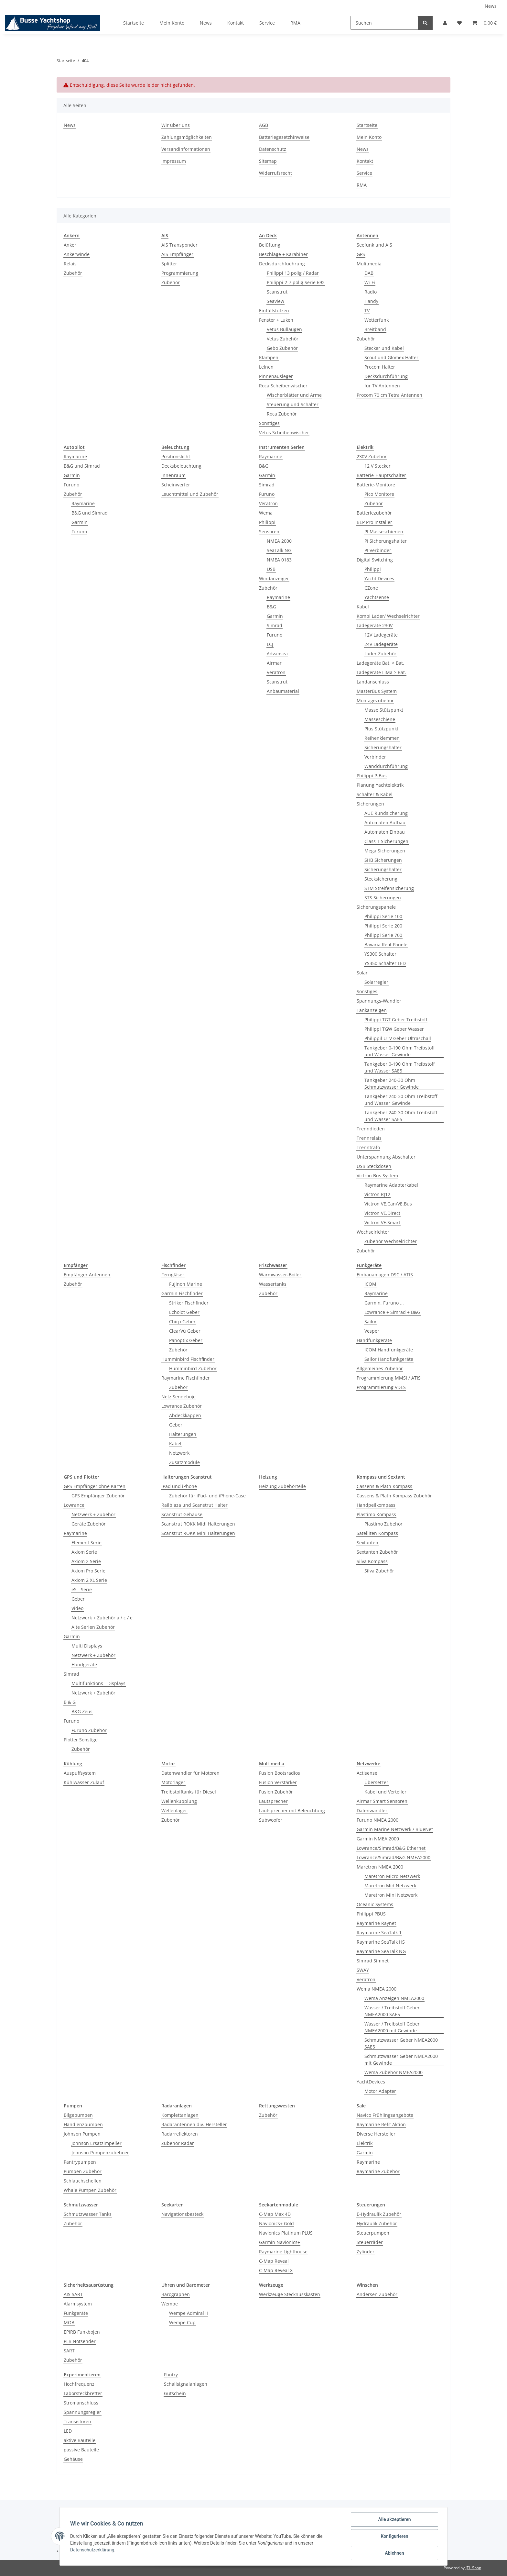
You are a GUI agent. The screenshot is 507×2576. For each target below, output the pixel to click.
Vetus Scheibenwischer (284, 432)
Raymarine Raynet (376, 1923)
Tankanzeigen (372, 1010)
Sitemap (268, 161)
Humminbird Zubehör (193, 1368)
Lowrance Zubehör (181, 1406)
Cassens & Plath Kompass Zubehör (394, 1496)
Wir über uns (175, 125)
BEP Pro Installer (374, 522)
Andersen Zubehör (377, 2294)
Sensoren (269, 531)
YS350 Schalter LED (385, 963)
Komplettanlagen (180, 2115)
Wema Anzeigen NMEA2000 (394, 1998)
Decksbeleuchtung (181, 466)
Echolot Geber (184, 1312)
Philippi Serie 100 (383, 916)
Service (267, 23)
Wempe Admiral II (188, 2313)
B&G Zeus (81, 1711)
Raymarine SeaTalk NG (381, 1951)
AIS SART (73, 2294)
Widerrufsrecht (275, 173)
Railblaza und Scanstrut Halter (194, 1505)
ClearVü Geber (184, 1331)
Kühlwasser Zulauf (84, 1782)
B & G (70, 1702)
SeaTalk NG (279, 550)
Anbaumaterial (283, 691)
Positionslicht (175, 456)
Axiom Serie (84, 1552)
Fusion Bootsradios (279, 1773)
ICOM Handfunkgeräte (388, 1350)
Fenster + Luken (276, 320)
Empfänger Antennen (87, 1274)
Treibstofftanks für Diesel (188, 1792)
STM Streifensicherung (389, 888)
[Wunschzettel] (459, 23)
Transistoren (77, 2421)
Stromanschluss (81, 2403)
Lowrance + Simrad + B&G (392, 1312)
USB (271, 569)
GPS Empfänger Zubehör (98, 1496)
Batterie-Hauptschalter (381, 475)
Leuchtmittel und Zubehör (189, 494)
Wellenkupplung (179, 1801)
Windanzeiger (274, 578)
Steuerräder (370, 2242)
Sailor (370, 1321)
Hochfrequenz (79, 2384)
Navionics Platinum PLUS (286, 2233)
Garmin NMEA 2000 (378, 1839)
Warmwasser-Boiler (280, 1274)
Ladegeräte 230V (375, 625)
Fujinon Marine (185, 1284)
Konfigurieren (394, 2536)
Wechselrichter (373, 1232)
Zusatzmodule (184, 1462)
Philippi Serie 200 (383, 926)
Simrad (267, 485)
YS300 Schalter (380, 954)
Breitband (375, 329)
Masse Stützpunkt (383, 710)
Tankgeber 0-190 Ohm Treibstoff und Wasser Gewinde (399, 1051)
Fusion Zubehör (276, 1792)
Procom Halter (379, 367)
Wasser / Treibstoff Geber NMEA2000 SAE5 (392, 2010)
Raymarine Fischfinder (185, 1378)
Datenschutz (272, 149)
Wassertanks (272, 1284)
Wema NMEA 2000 (376, 1989)
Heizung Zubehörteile (282, 1486)
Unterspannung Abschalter (386, 1157)
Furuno (71, 485)
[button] (445, 23)
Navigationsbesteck (182, 2214)
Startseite (133, 23)
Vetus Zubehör (282, 339)
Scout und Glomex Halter (391, 357)
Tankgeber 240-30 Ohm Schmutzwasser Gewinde (391, 1083)
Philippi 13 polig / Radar (293, 273)
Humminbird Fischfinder (187, 1359)
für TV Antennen (382, 386)
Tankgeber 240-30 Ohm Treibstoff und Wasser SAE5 (400, 1115)
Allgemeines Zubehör (380, 1368)
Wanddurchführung (386, 766)
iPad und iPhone (179, 1486)
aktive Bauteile (79, 2440)
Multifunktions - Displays (98, 1683)
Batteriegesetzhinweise (284, 137)
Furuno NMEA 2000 (377, 1820)
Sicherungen (370, 804)
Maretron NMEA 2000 (380, 1867)
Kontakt (235, 23)
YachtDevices (371, 2082)
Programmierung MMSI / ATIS (389, 1378)
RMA (295, 23)
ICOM (370, 1284)
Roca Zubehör (282, 414)
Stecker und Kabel (384, 348)
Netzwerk (179, 1453)
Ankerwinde (77, 254)
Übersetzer (376, 1782)
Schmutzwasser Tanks (88, 2214)
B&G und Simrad (82, 466)
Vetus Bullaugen (284, 329)
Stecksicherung (380, 879)
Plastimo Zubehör (383, 1524)
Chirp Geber (182, 1321)
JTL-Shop (473, 2567)
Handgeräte (84, 1664)
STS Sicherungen (382, 897)
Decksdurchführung (386, 376)
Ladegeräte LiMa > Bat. (381, 672)
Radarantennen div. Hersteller (194, 2124)
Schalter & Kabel (375, 794)
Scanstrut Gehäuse (181, 1514)
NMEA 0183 (279, 560)
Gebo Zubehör (282, 348)
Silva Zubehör (379, 1571)
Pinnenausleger (276, 376)
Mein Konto (171, 23)
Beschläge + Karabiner (283, 254)
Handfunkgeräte (374, 1340)
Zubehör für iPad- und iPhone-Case (207, 1496)
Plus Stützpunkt (381, 729)
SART (69, 2351)
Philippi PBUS (371, 1914)
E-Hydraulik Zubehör (379, 2214)
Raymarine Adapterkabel (391, 1185)
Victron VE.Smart (382, 1222)
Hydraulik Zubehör (377, 2223)
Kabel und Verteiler (385, 1792)
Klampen (268, 357)
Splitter (169, 264)
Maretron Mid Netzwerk (390, 1885)
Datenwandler (372, 1810)
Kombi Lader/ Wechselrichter (388, 616)
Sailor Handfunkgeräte (388, 1359)
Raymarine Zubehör (378, 2171)
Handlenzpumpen (83, 2124)
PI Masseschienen (383, 531)
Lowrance (74, 1505)
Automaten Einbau (384, 832)
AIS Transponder (179, 245)
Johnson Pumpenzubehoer (100, 2152)
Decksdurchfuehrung (282, 264)
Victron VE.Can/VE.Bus (388, 1204)
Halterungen (182, 1434)
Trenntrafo (368, 1147)
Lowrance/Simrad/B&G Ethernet (391, 1848)
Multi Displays (86, 1646)
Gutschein (175, 2393)
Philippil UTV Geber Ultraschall (397, 1038)
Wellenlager (174, 1810)
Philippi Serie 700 (383, 935)
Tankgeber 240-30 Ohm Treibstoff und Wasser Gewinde (400, 1099)
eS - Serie (81, 1589)
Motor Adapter (380, 2091)
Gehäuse (73, 2459)
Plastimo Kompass (376, 1514)
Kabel (363, 607)
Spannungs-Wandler (379, 1001)
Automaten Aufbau (384, 822)
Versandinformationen (185, 149)
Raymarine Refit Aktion (381, 2124)
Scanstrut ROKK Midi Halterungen (198, 1524)
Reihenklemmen (382, 738)
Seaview (275, 301)
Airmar (274, 663)
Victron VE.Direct (382, 1213)
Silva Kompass (372, 1561)
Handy (371, 301)
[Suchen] (384, 23)
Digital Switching (375, 560)
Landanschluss (373, 682)
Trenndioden (371, 1129)
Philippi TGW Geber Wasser (394, 1029)
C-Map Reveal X (276, 2270)
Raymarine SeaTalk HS (381, 1942)
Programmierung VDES (381, 1387)
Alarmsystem (78, 2304)
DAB (368, 273)
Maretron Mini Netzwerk (390, 1895)
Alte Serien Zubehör (93, 1627)
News (491, 6)
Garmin (72, 475)
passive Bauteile (81, 2450)
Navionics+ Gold (276, 2223)
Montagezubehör (375, 700)
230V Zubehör (372, 456)
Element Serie (86, 1542)
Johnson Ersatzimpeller (96, 2143)
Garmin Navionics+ (279, 2242)
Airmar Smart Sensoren (382, 1801)
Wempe (169, 2304)
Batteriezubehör (374, 513)
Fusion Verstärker (278, 1782)
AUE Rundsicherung (386, 813)
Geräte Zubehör (88, 1524)
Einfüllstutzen (274, 310)
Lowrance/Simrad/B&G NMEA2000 (393, 1857)
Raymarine (75, 456)
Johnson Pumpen (82, 2134)
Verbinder (375, 757)
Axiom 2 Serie (86, 1561)
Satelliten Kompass (377, 1533)
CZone (371, 588)
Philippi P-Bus (372, 775)
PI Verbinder (377, 550)
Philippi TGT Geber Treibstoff (395, 1019)
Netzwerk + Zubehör (93, 1514)
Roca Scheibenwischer (283, 386)
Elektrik (364, 2143)
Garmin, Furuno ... (384, 1303)
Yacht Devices (379, 578)
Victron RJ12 (377, 1194)
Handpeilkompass (376, 1505)
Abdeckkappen (185, 1415)
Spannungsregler (82, 2412)
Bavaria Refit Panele (385, 944)
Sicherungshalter (383, 747)
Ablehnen (394, 2553)
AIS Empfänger (177, 254)
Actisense (367, 1773)
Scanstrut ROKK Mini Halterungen (198, 1533)
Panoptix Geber (185, 1340)
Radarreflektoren (179, 2134)
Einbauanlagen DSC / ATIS (385, 1274)
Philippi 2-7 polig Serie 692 (296, 282)
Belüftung (269, 245)
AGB (263, 125)
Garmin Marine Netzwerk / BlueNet (395, 1829)
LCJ (270, 644)
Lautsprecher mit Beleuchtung (292, 1810)
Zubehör (73, 273)
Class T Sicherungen (386, 841)
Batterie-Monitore (376, 485)
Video (77, 1608)
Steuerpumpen (373, 2233)
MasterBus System (377, 691)
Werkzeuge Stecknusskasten (289, 2294)
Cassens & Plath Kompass (384, 1486)
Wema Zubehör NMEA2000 (393, 2072)
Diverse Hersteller (376, 2134)
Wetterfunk (376, 320)
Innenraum (173, 475)
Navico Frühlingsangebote (385, 2115)
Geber (175, 1425)
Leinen (266, 367)
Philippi (267, 522)
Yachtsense (376, 597)
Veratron (268, 503)
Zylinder (365, 2251)
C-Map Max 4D (275, 2214)
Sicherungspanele (376, 907)
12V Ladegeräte (381, 635)
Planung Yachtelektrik (380, 785)
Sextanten (367, 1542)
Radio (370, 292)
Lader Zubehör (380, 653)
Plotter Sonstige (81, 1740)
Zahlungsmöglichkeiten (186, 137)
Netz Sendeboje (178, 1396)
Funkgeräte (76, 2313)
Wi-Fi (369, 282)
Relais (70, 264)
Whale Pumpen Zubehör (90, 2190)
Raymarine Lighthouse (283, 2251)
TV (367, 310)
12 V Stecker (377, 466)
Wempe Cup (182, 2322)
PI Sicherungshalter (385, 541)
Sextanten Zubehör (377, 1552)
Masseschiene (379, 719)
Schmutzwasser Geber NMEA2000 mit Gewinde (401, 2059)
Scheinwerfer (175, 485)
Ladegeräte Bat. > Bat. (380, 663)
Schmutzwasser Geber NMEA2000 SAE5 (401, 2043)
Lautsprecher (273, 1801)
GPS (361, 254)
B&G (263, 466)
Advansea (277, 653)
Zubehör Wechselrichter (390, 1241)
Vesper (371, 1331)
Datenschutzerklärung (92, 2549)
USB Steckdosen (374, 1166)
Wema (266, 513)
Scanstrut (277, 292)
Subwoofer (270, 1820)
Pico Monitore (379, 494)
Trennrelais (369, 1138)
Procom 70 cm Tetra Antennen (389, 395)
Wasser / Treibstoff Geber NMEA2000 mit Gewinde (392, 2027)
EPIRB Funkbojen (82, 2332)
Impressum (173, 161)
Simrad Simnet (373, 1961)
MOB (69, 2322)
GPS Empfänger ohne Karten (94, 1486)
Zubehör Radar (177, 2143)
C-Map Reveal (274, 2261)
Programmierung (179, 273)
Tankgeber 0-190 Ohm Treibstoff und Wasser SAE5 (399, 1067)
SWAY (363, 1970)
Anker (70, 245)
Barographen (175, 2294)
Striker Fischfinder (189, 1303)
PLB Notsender (80, 2341)
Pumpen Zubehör (83, 2171)
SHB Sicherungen (383, 860)
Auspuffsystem (80, 1773)
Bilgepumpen (78, 2115)
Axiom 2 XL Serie (89, 1580)
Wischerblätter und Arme (294, 395)
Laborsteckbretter (83, 2393)
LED (68, 2431)
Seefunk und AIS (374, 245)
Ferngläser (172, 1274)
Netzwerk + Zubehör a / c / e (102, 1618)
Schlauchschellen (83, 2181)
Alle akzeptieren (394, 2519)
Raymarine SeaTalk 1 (379, 1932)
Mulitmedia (369, 264)
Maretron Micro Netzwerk (392, 1876)
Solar (362, 973)
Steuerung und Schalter (292, 404)
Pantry (171, 2374)
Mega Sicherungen (384, 851)
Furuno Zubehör (89, 1730)
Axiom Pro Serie (88, 1571)
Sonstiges (269, 423)
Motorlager (173, 1782)
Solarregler (376, 982)
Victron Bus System (377, 1175)
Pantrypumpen (80, 2162)
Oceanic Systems (375, 1904)
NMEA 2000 (279, 541)
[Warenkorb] (484, 23)
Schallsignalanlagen (185, 2384)
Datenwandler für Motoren (190, 1773)
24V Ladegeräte (381, 644)
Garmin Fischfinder (182, 1293)
